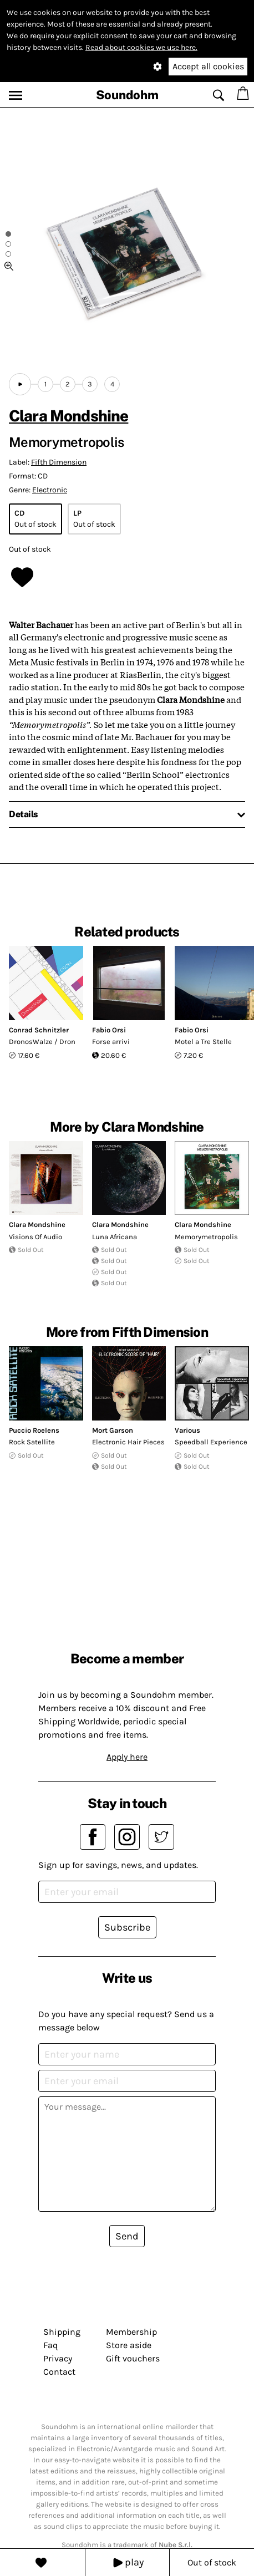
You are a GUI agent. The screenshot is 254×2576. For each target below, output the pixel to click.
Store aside (128, 2345)
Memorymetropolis (206, 1237)
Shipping (61, 2331)
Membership (131, 2331)
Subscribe (127, 1927)
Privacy (57, 2358)
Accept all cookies (208, 66)
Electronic (49, 490)
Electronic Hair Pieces (128, 1442)
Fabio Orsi (109, 1030)
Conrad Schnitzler (39, 1030)
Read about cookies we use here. (141, 47)
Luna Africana (114, 1237)
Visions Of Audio (35, 1237)
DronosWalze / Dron (42, 1041)
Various (187, 1430)
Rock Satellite (32, 1442)
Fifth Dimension (59, 462)
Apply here (127, 1757)
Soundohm (127, 95)
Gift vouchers (133, 2358)
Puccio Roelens (34, 1430)
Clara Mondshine (68, 415)
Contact (59, 2371)
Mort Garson (112, 1430)
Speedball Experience (211, 1442)
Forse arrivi (111, 1041)
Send (127, 2236)
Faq (50, 2345)
